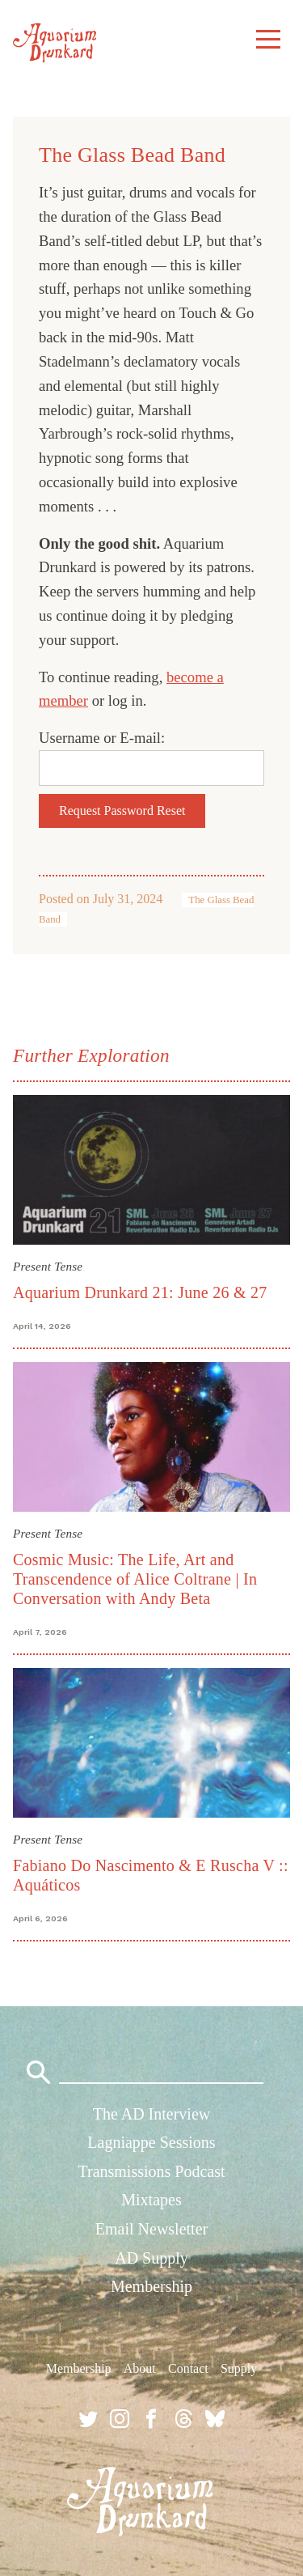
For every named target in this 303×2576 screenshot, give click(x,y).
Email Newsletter (151, 2229)
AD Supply (151, 2258)
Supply (239, 2368)
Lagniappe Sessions (151, 2142)
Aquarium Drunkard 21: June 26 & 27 (140, 1292)
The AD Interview (152, 2114)
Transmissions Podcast (151, 2171)
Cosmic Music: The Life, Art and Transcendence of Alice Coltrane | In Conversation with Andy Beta (135, 1579)
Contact (188, 2368)
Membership (151, 2286)
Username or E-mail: (102, 737)
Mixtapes (151, 2200)
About (140, 2368)
